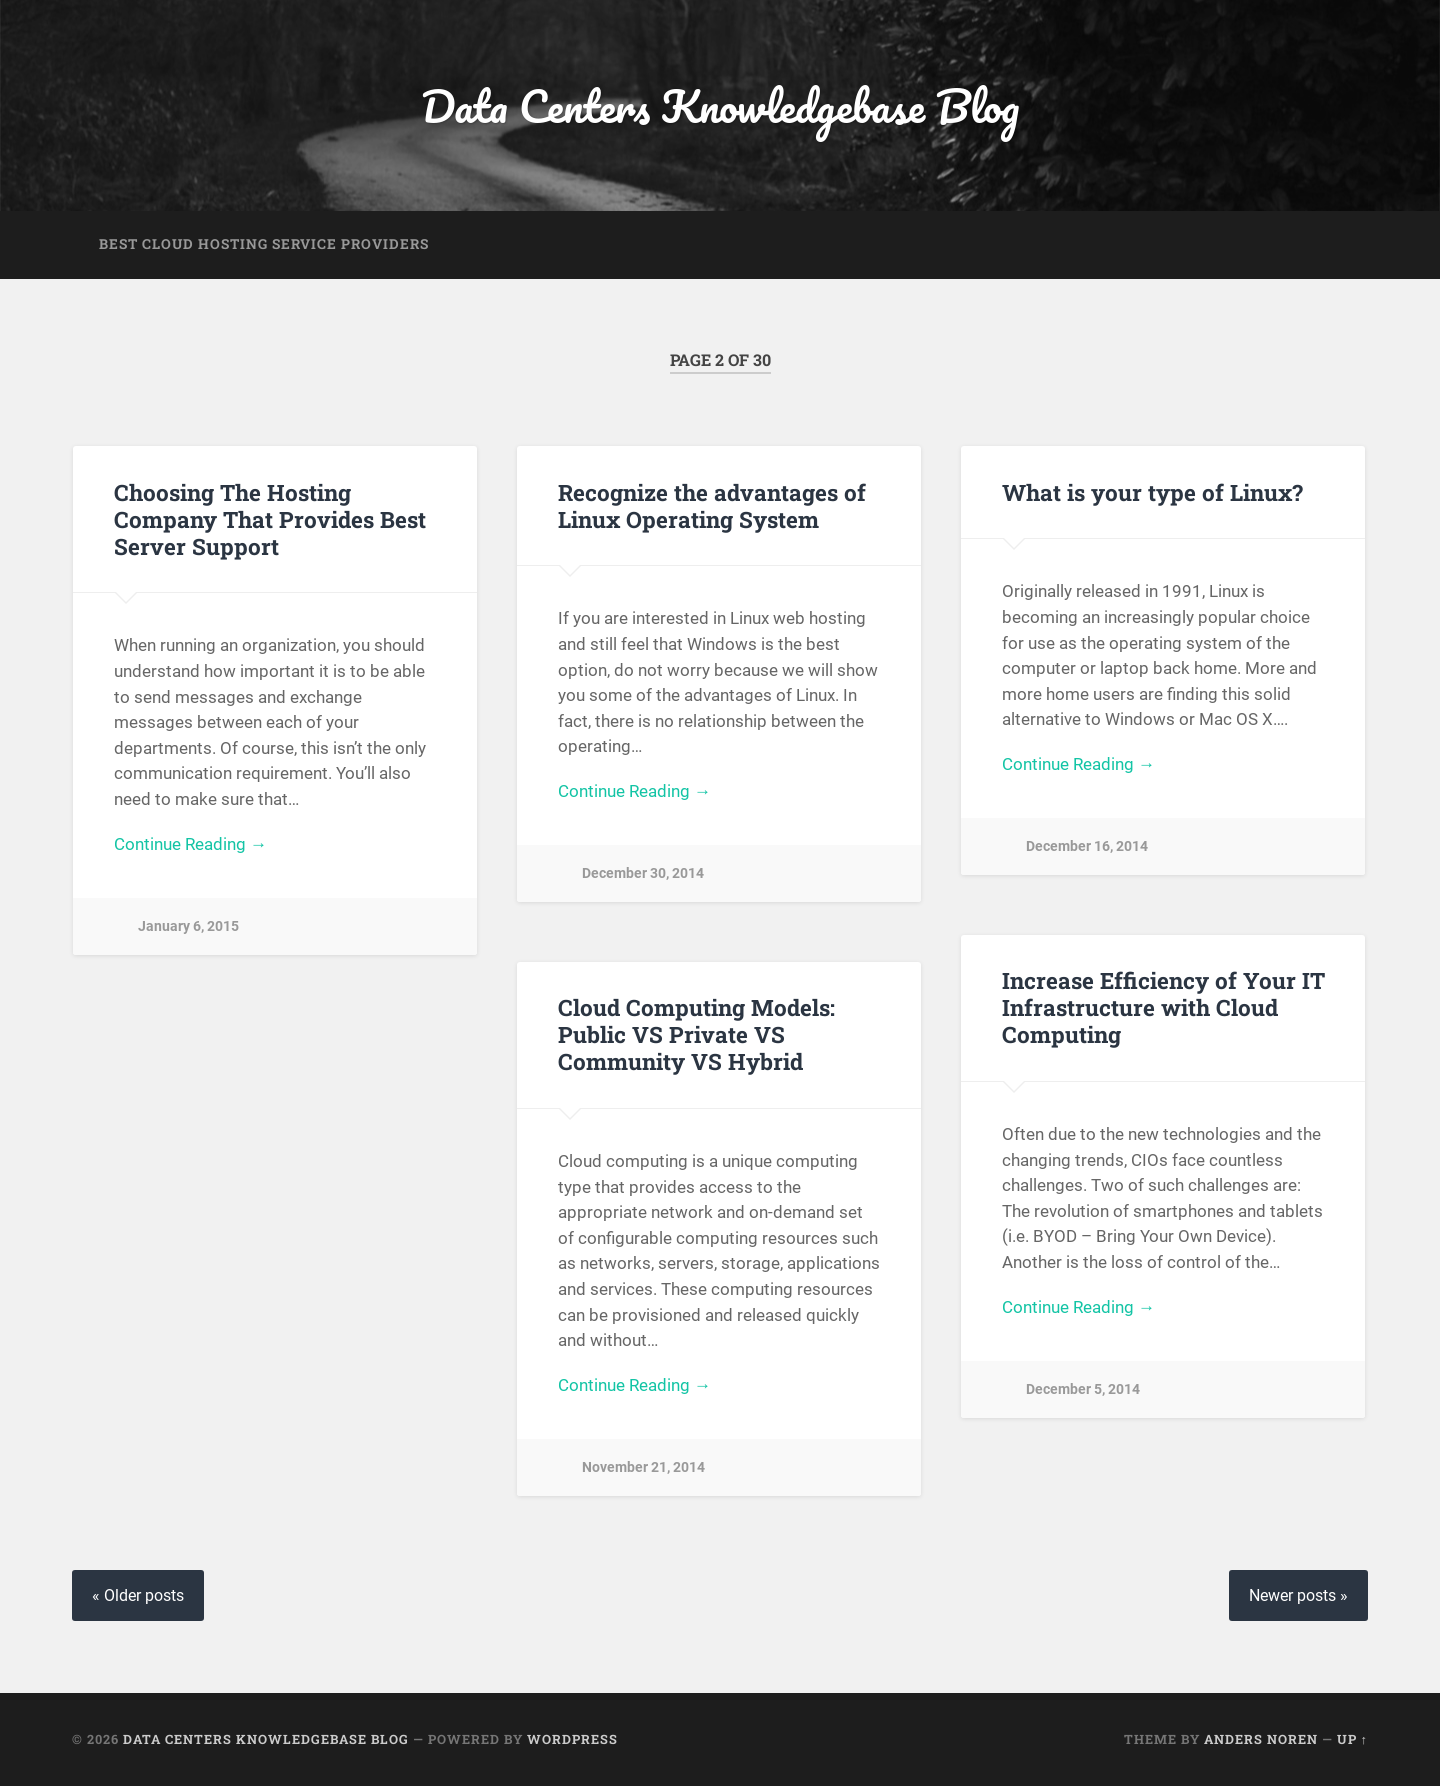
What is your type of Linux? (1152, 492)
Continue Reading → (190, 844)
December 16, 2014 (1087, 846)
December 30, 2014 (643, 873)
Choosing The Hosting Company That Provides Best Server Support (270, 519)
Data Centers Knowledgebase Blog (720, 105)
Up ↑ (1352, 1739)
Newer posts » (1298, 1595)
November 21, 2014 (643, 1467)
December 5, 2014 (1083, 1389)
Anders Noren (1261, 1739)
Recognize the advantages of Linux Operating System (712, 505)
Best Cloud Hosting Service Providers (264, 244)
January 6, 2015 (188, 926)
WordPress (572, 1739)
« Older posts (138, 1595)
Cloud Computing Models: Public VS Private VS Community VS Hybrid (696, 1034)
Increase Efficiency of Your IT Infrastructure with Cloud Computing (1163, 1007)
